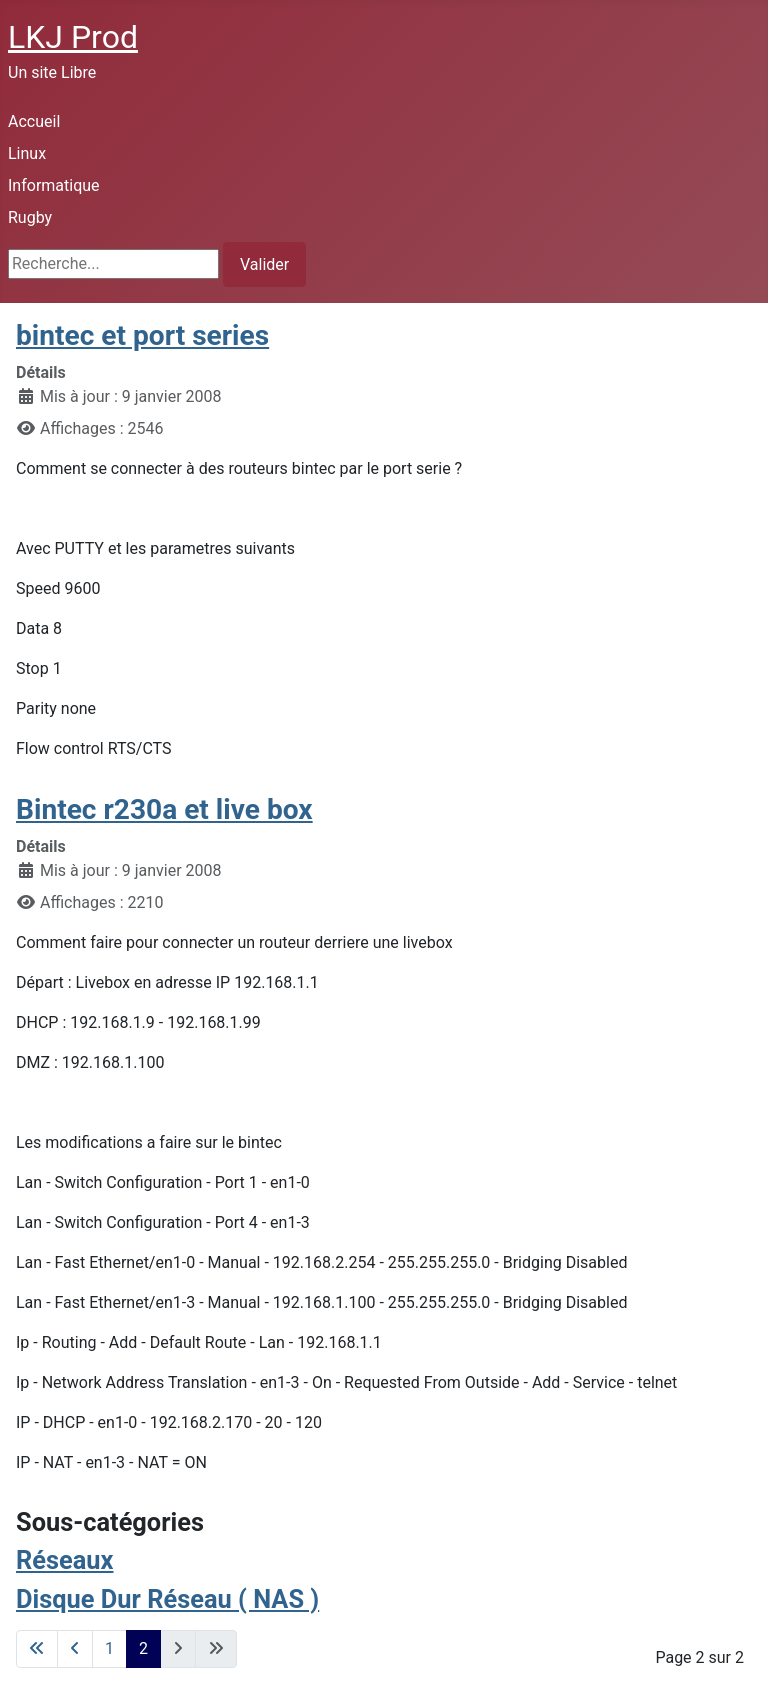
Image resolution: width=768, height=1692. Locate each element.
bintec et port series (142, 335)
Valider (264, 264)
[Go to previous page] (75, 1649)
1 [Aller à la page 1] (109, 1648)
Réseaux (64, 1560)
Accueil (34, 121)
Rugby (30, 217)
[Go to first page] (37, 1649)
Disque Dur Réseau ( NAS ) (167, 1599)
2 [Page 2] (143, 1648)
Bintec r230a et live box (164, 809)
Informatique (54, 185)
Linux (27, 153)
